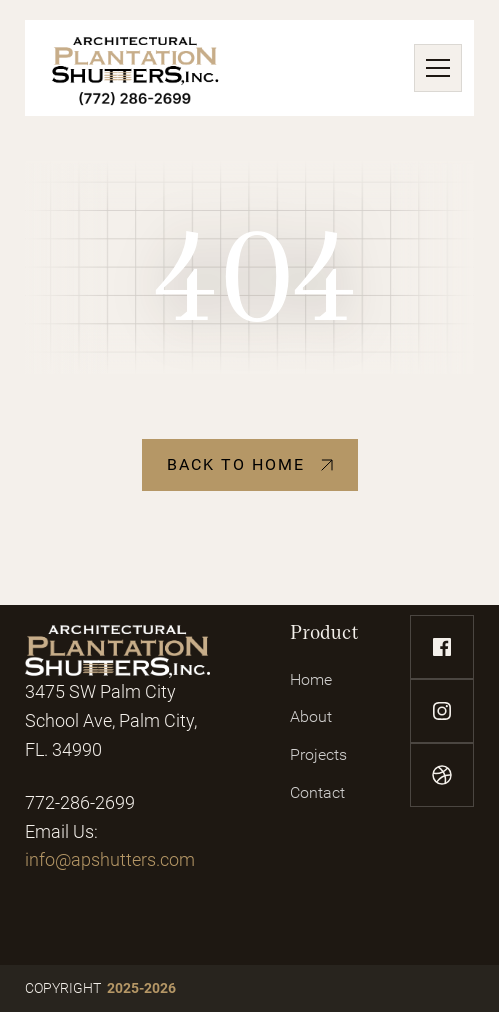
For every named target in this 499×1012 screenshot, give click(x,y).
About (311, 716)
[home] (135, 68)
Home (311, 679)
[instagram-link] (442, 711)
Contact (317, 792)
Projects (318, 754)
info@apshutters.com (110, 859)
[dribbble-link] (442, 775)
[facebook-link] (442, 647)
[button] (434, 68)
